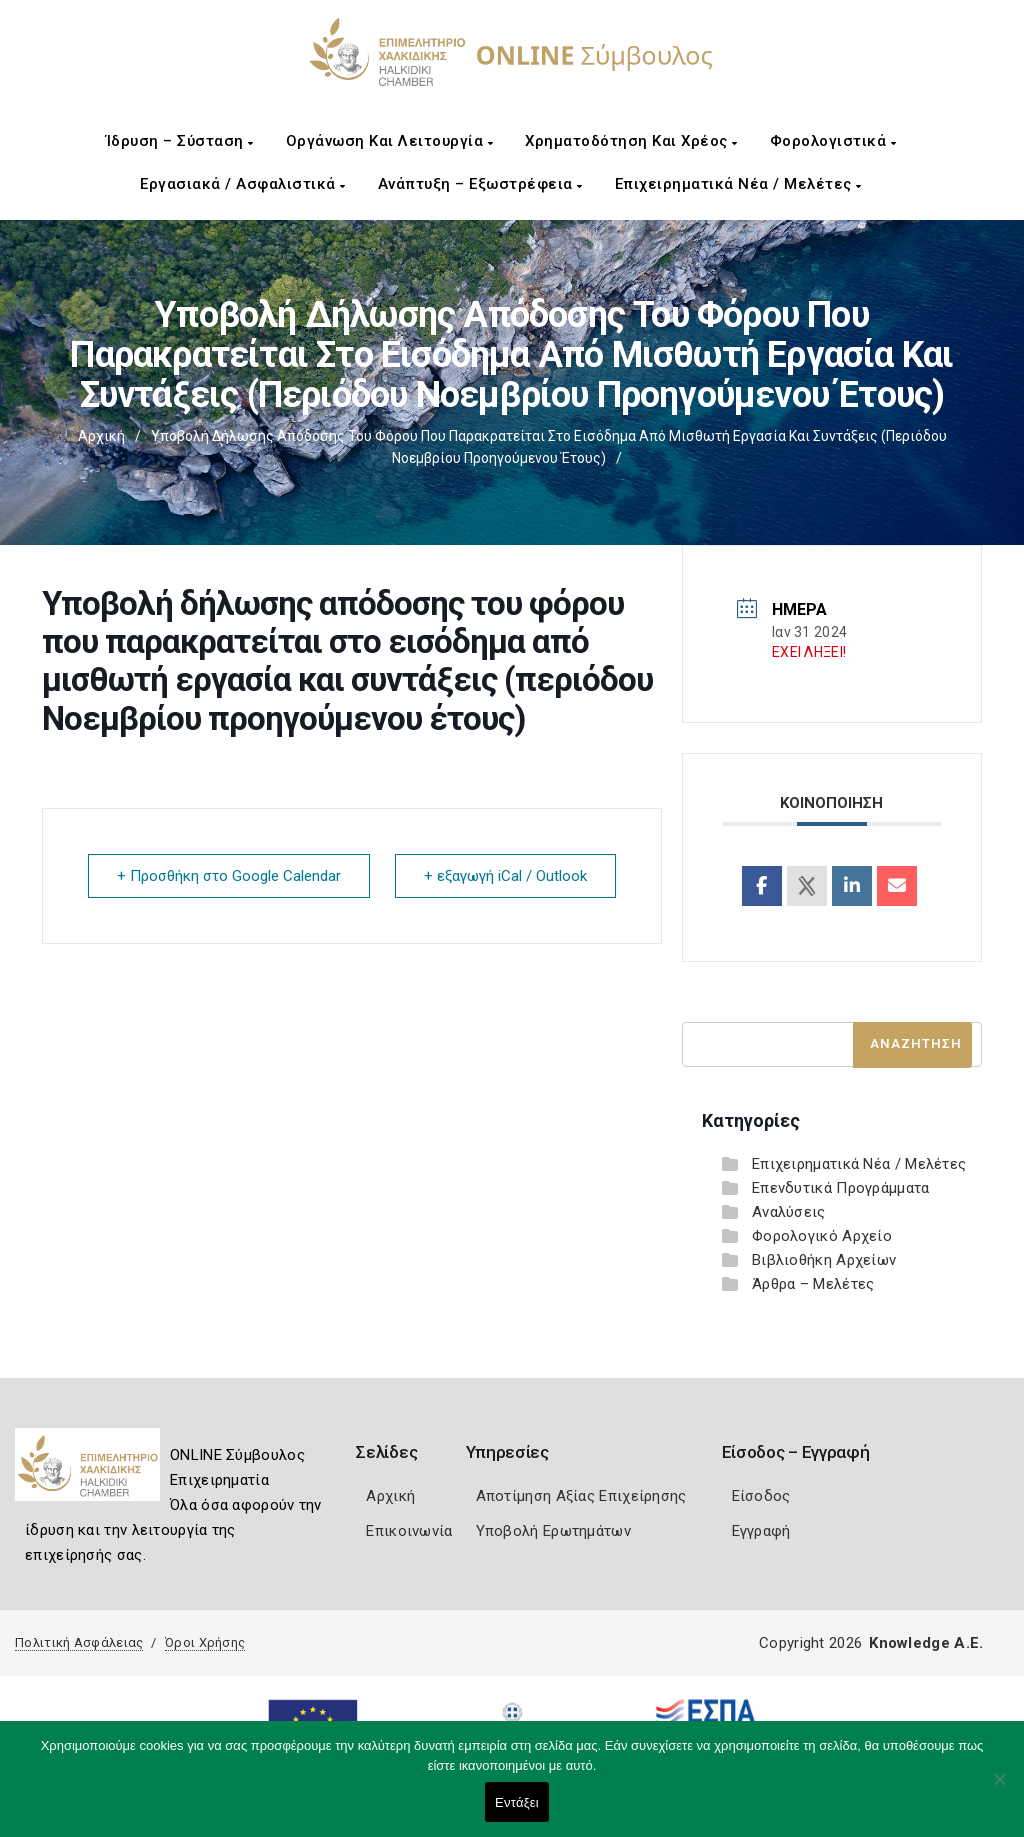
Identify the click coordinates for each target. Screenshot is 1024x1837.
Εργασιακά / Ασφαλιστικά (243, 184)
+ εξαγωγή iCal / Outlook (505, 876)
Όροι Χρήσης (205, 1642)
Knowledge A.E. (926, 1643)
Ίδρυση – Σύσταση (180, 141)
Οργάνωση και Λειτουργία (390, 141)
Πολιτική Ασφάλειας (79, 1642)
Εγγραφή (761, 1531)
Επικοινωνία (409, 1531)
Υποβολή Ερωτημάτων (553, 1531)
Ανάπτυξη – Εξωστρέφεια (480, 184)
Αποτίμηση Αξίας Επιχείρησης (581, 1496)
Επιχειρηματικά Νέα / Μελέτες (738, 184)
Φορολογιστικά (833, 141)
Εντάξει (517, 1802)
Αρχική (101, 436)
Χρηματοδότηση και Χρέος (631, 141)
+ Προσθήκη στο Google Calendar (229, 876)
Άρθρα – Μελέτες (813, 1284)
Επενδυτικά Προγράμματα (841, 1188)
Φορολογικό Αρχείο (822, 1236)
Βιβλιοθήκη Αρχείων (824, 1260)
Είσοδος (761, 1496)
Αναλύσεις (789, 1212)
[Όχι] (999, 1789)
